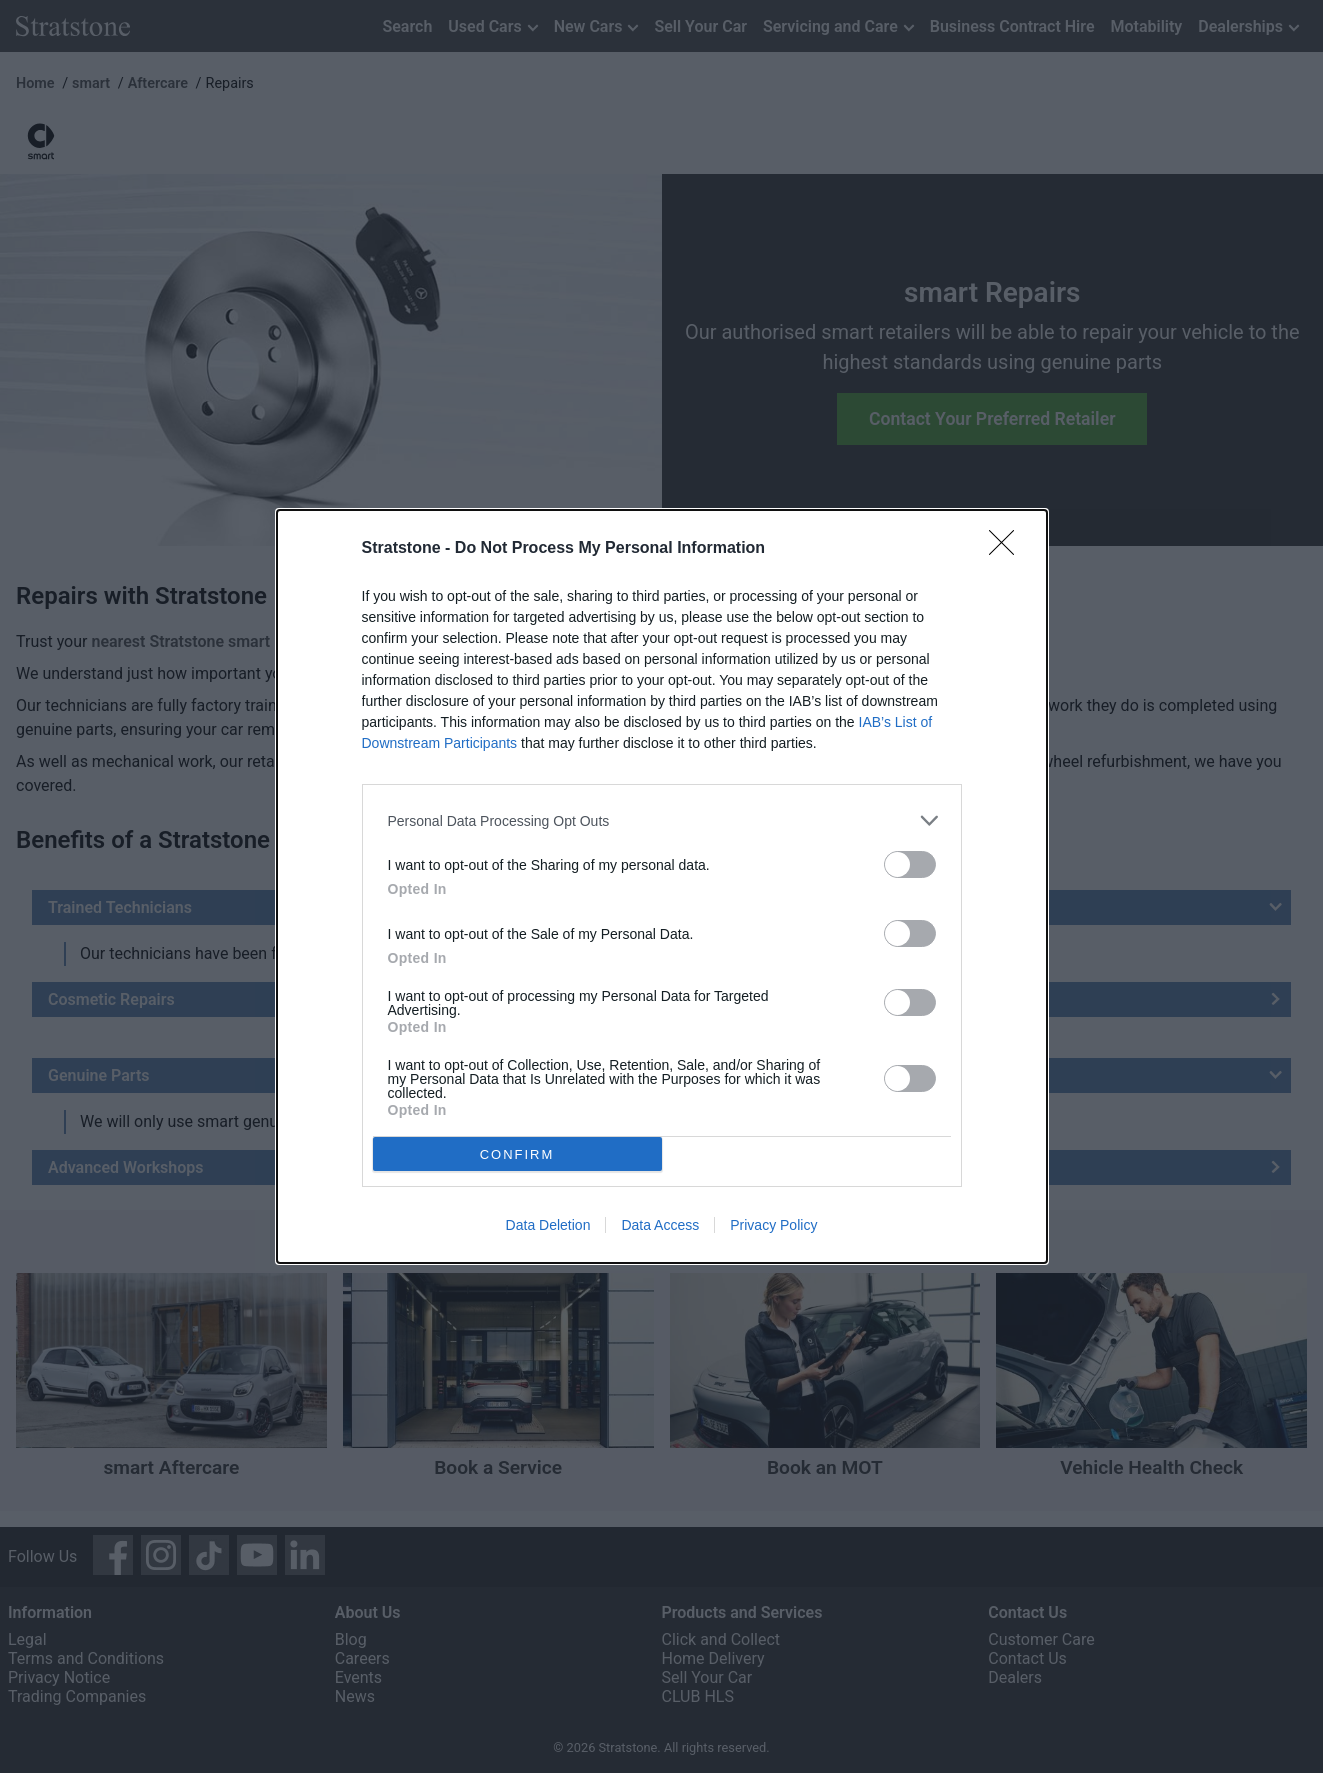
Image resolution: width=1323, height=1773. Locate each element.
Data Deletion (548, 1225)
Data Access (660, 1225)
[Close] (1008, 549)
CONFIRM (517, 1153)
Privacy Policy (773, 1225)
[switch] (910, 864)
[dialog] (662, 886)
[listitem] (662, 820)
